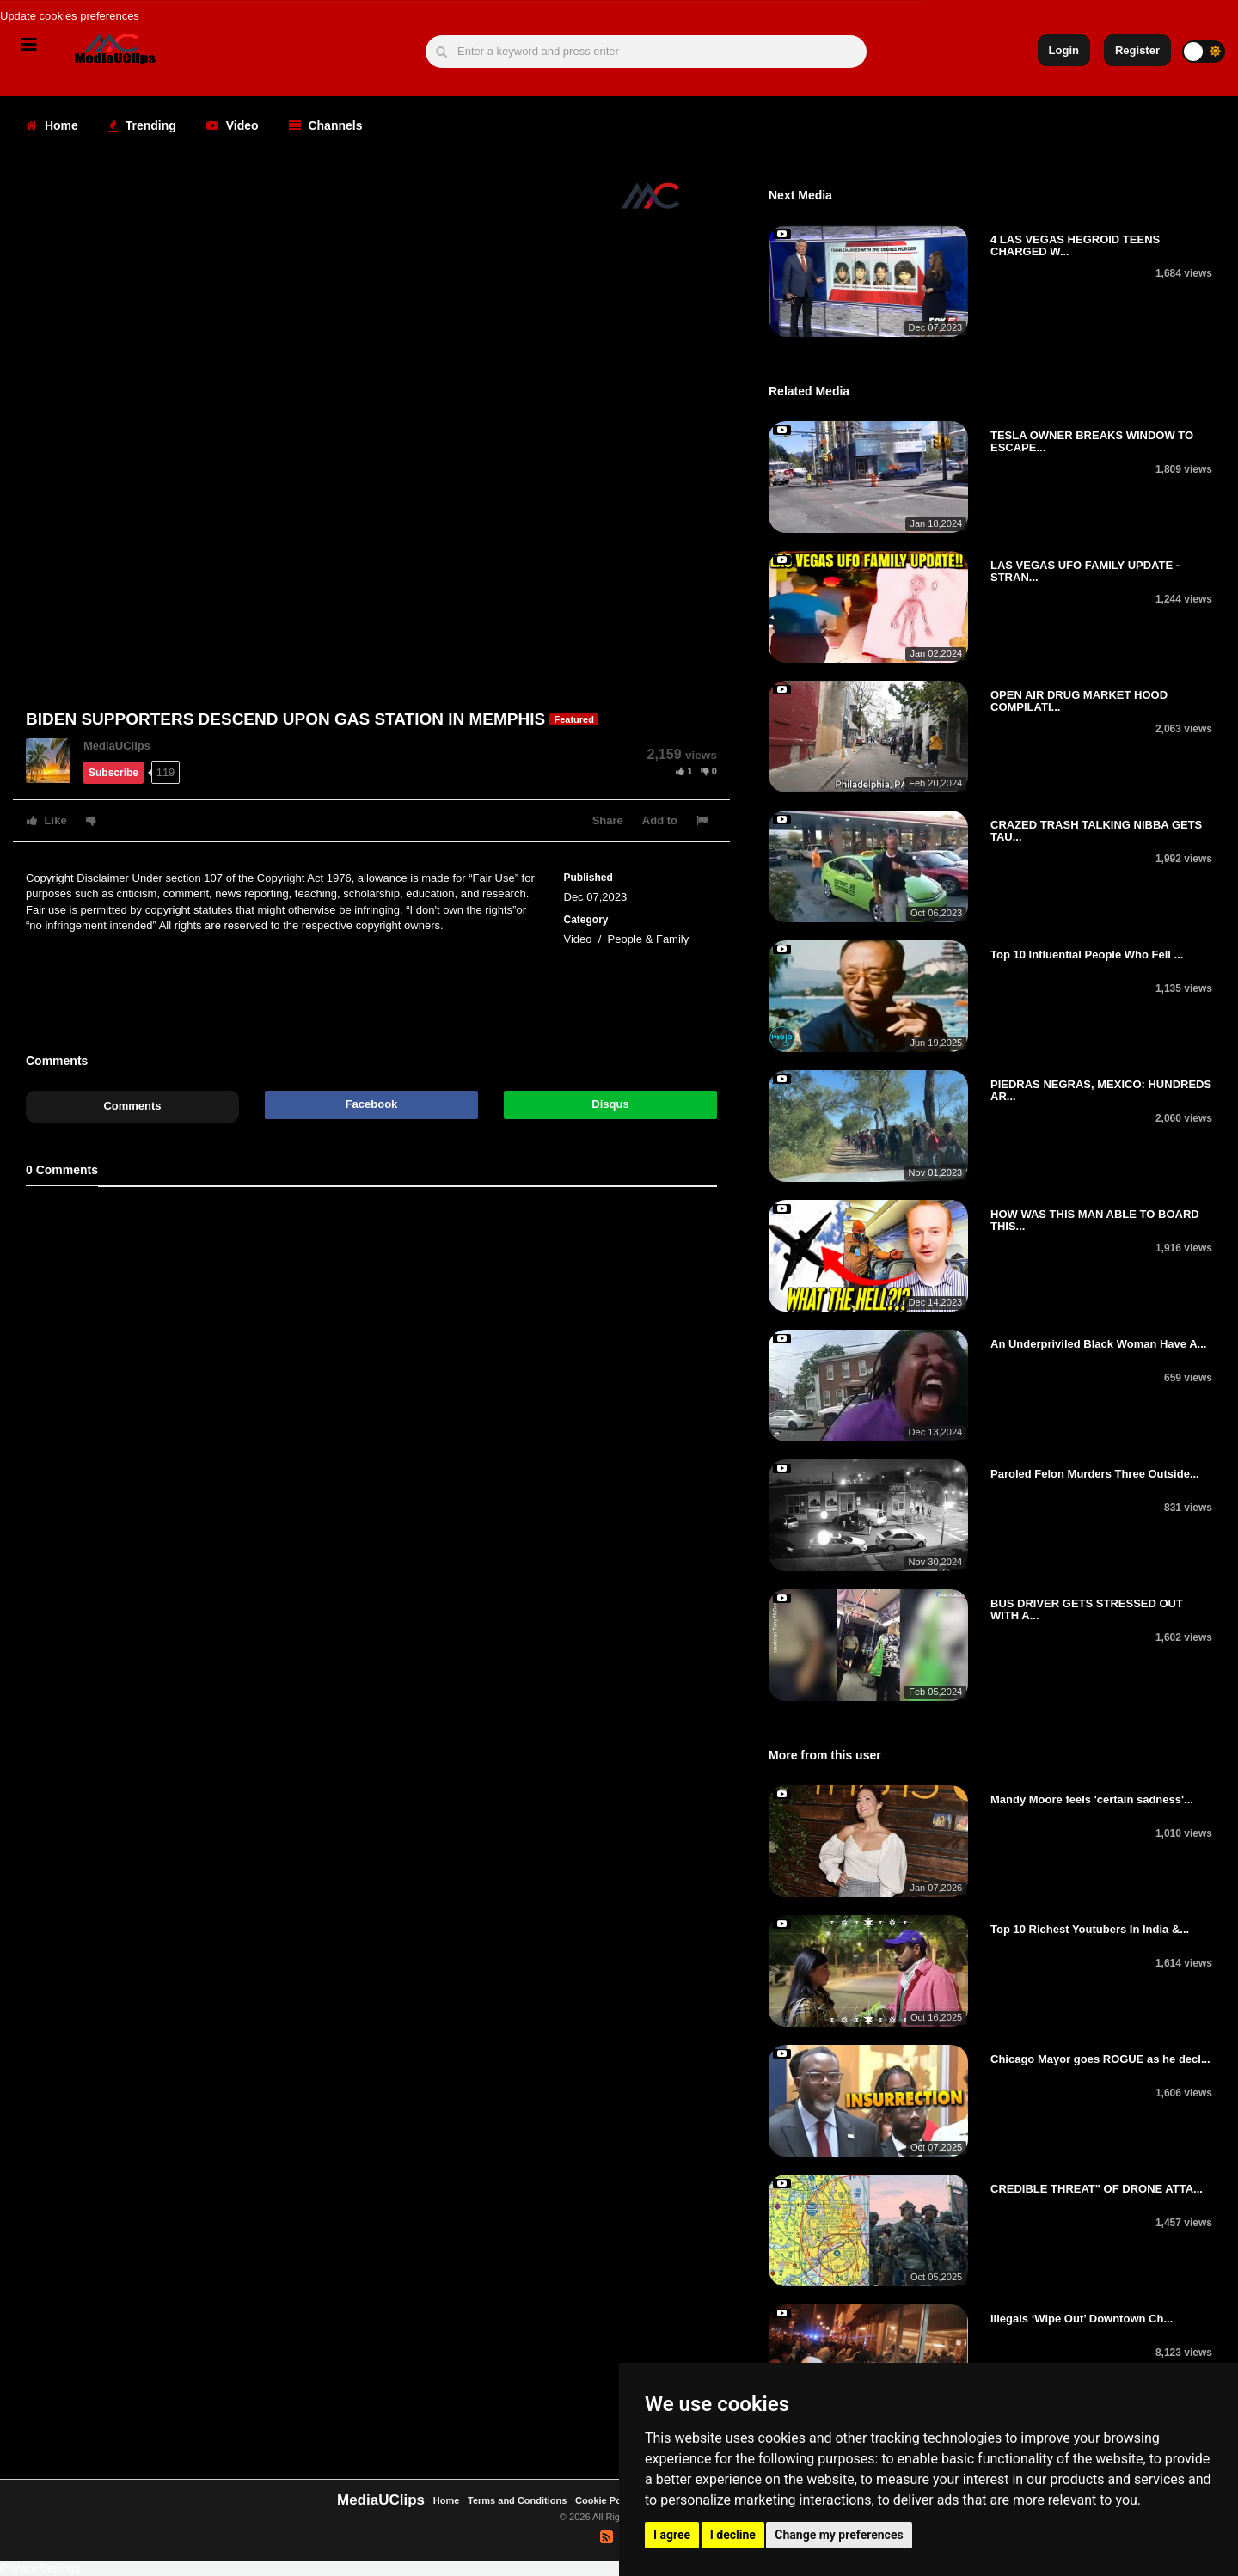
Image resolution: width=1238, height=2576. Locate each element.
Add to (659, 820)
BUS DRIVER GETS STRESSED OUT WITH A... (1086, 1609)
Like (47, 820)
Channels (326, 125)
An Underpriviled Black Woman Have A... (1098, 1343)
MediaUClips (116, 745)
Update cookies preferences (69, 15)
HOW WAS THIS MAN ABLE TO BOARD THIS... (1094, 1220)
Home (52, 125)
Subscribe (113, 773)
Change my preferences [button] (839, 2535)
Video (232, 125)
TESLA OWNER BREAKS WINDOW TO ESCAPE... (1091, 441)
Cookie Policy (607, 2500)
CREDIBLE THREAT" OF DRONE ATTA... (1096, 2188)
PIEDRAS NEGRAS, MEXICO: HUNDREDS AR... (1100, 1090)
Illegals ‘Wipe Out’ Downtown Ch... (1081, 2318)
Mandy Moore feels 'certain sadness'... (1091, 1799)
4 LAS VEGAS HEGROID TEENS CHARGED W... (1075, 245)
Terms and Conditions (517, 2500)
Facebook (372, 1104)
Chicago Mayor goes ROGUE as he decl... (1100, 2059)
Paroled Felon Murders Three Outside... (1094, 1473)
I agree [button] (671, 2535)
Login (1064, 50)
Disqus (609, 1104)
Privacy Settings (40, 2567)
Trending (142, 125)
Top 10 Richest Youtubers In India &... (1089, 1929)
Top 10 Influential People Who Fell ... (1086, 954)
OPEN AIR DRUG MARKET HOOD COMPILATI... (1079, 700)
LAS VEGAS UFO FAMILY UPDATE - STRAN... (1085, 571)
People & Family (648, 939)
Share (607, 820)
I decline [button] (733, 2535)
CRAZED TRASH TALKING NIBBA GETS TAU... (1096, 830)
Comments (132, 1105)
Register (1137, 50)
